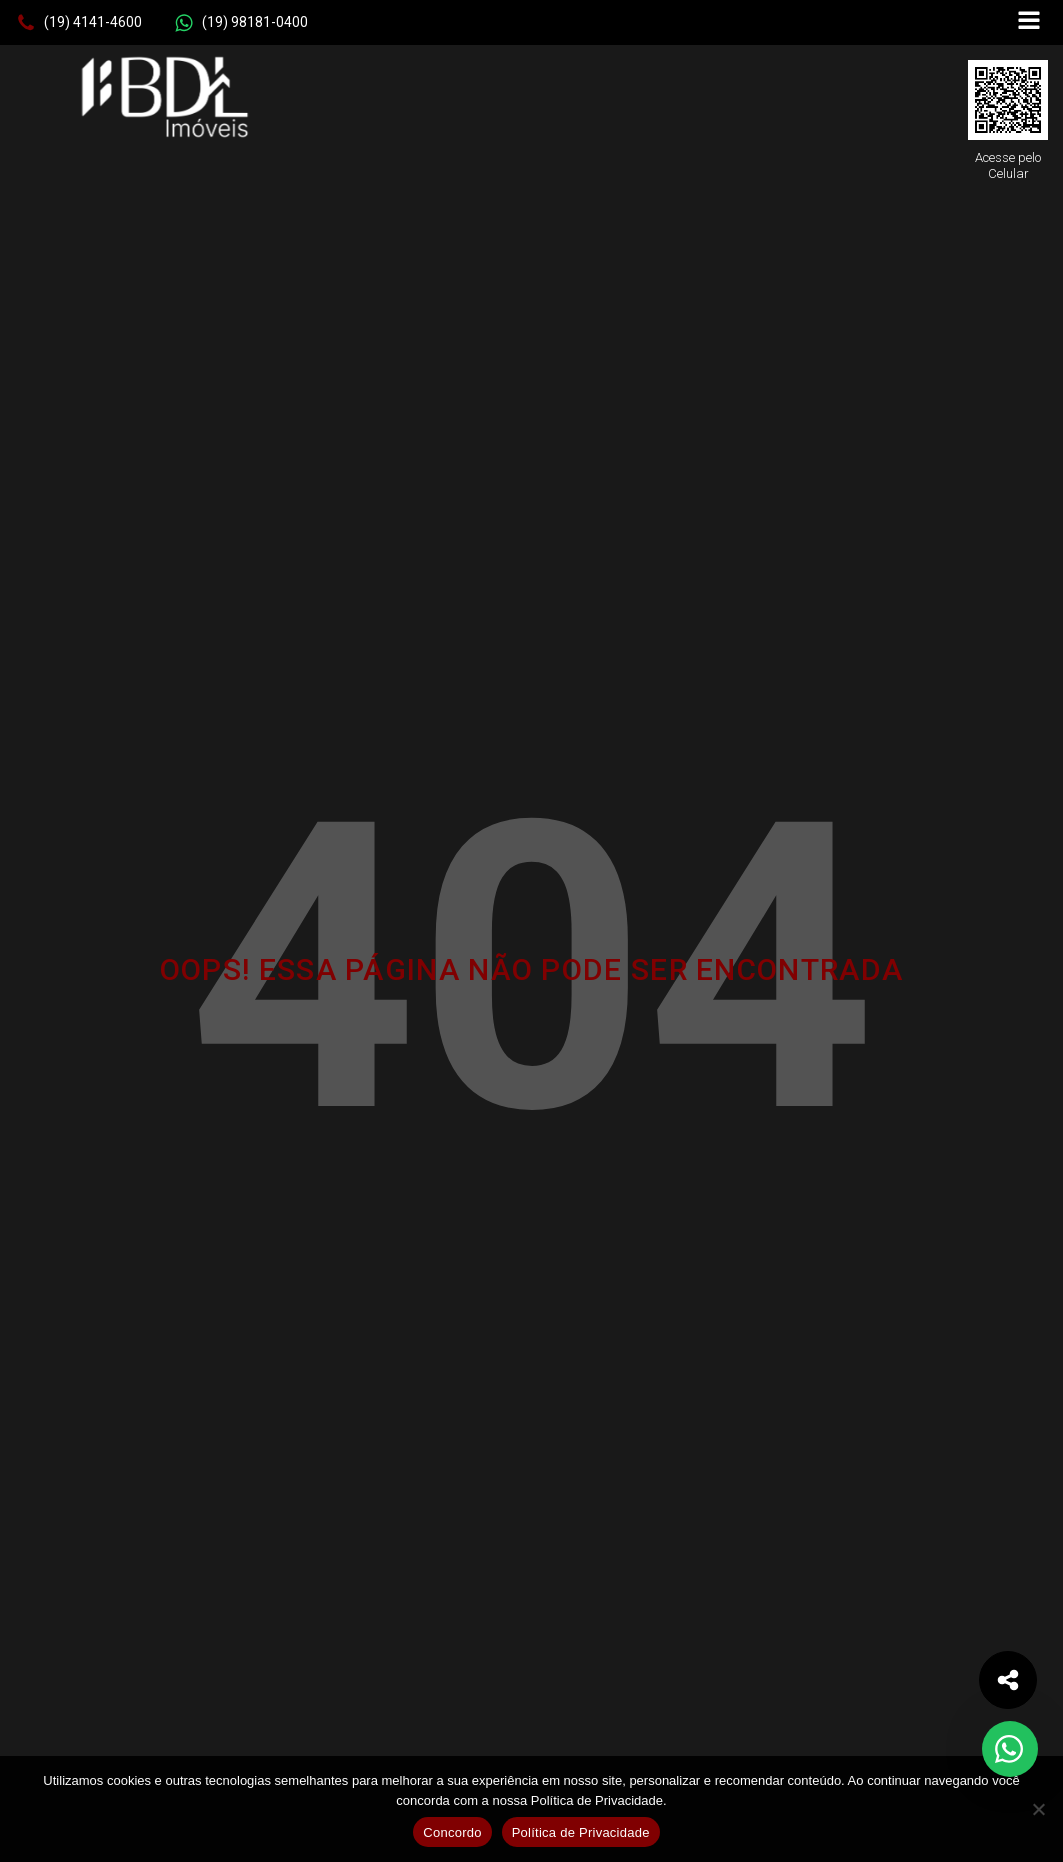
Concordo (452, 1832)
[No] (1038, 1809)
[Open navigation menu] (1029, 22)
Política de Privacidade (581, 1832)
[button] (79, 23)
